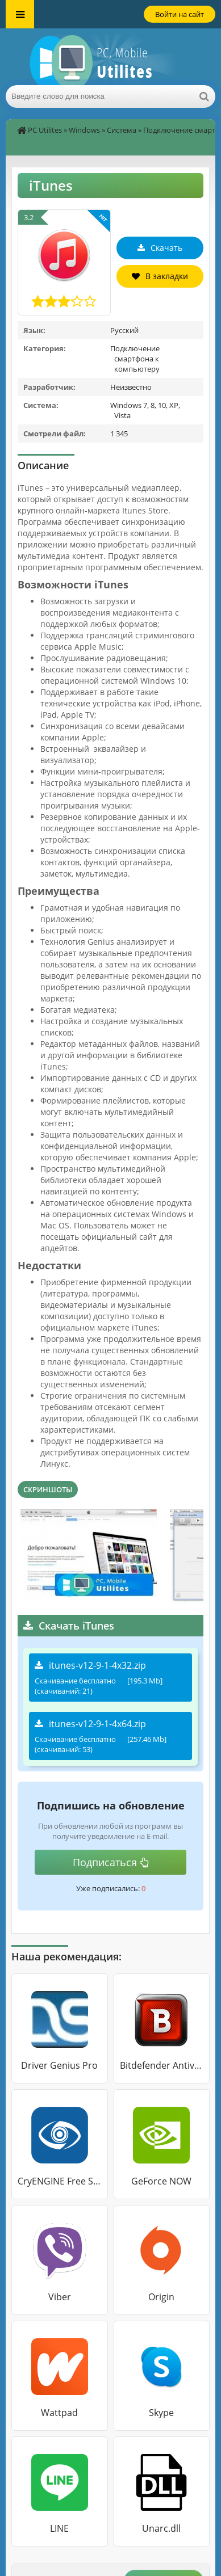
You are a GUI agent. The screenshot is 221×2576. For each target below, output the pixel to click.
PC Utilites (45, 130)
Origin (161, 2297)
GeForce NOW (161, 2181)
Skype (161, 2412)
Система (121, 130)
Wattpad (59, 2412)
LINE (59, 2528)
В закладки (160, 276)
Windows (84, 130)
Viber (59, 2297)
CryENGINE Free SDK (60, 2181)
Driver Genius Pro (59, 2065)
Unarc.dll (161, 2528)
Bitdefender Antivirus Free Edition (162, 2065)
